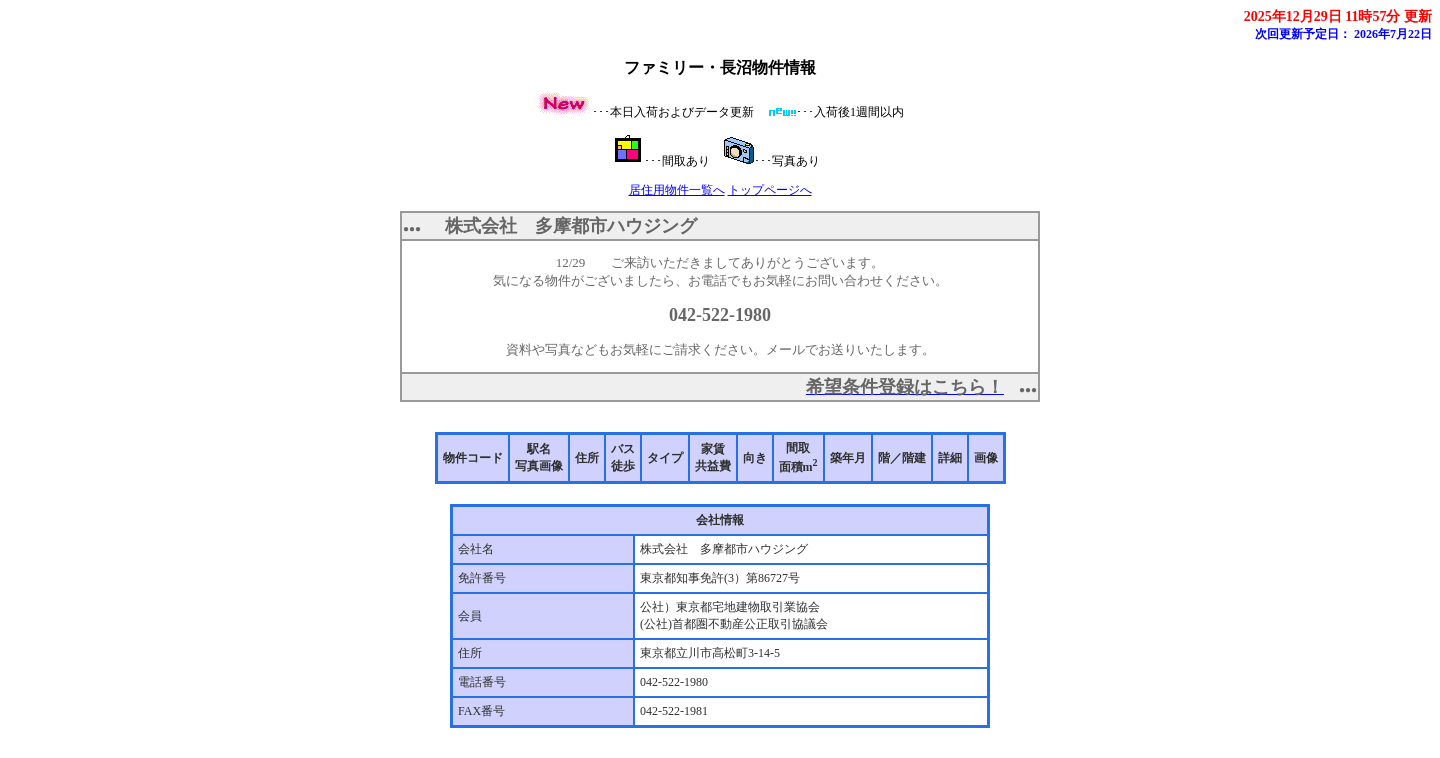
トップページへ (770, 190)
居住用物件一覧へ (677, 190)
